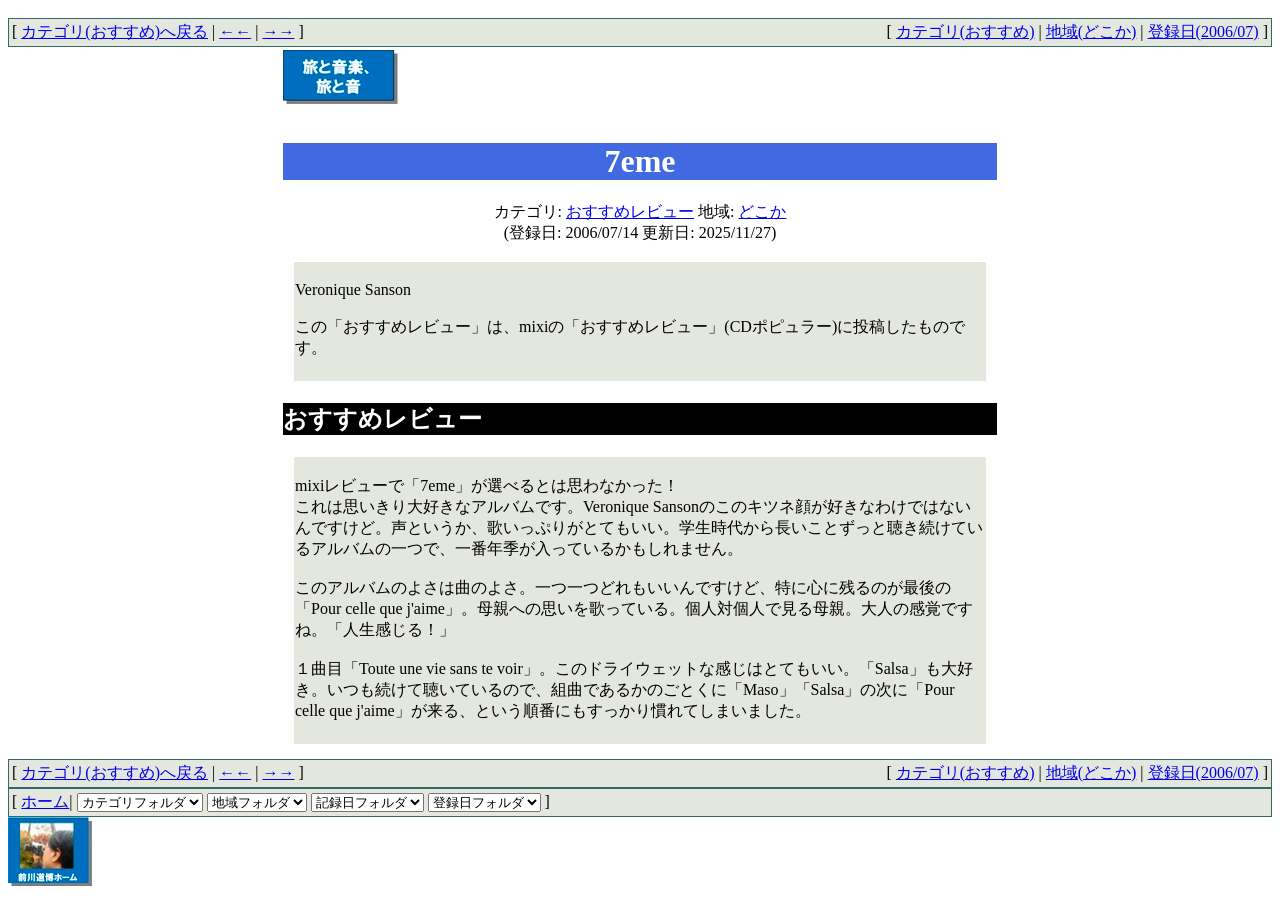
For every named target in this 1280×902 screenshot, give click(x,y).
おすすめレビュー (630, 211)
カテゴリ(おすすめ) (965, 31)
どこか (762, 211)
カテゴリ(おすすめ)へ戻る (114, 31)
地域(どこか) (1091, 31)
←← (235, 31)
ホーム (45, 801)
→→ (278, 31)
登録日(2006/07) (1203, 31)
